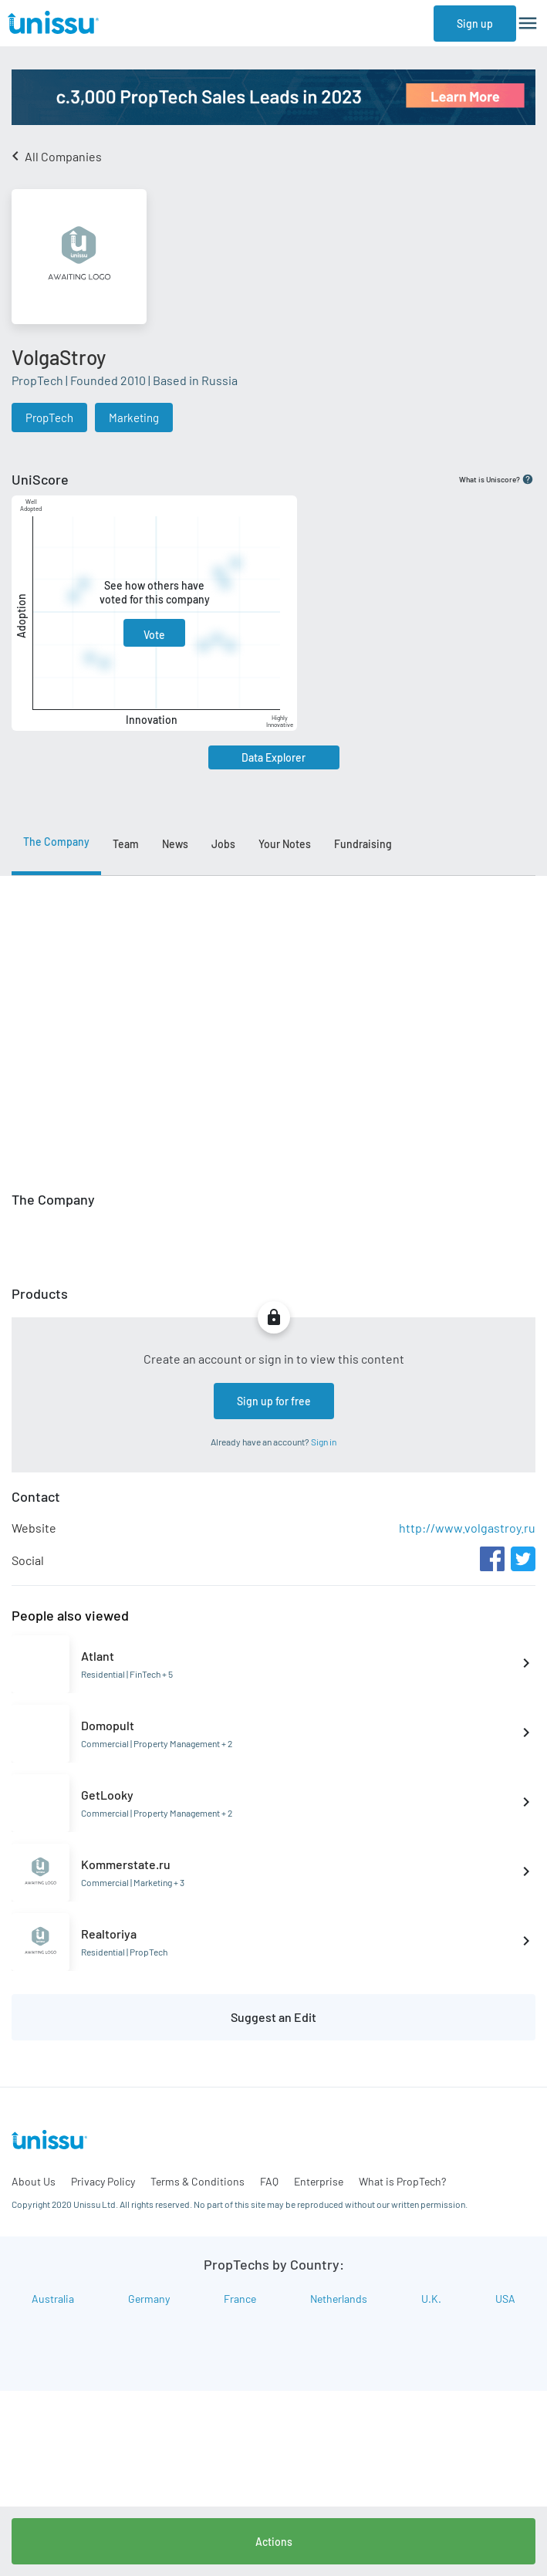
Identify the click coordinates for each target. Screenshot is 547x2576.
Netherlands (338, 2298)
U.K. (431, 2298)
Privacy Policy (103, 2181)
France (240, 2298)
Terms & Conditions (197, 2181)
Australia (53, 2298)
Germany (149, 2298)
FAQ (269, 2181)
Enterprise (318, 2181)
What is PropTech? (402, 2181)
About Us (34, 2181)
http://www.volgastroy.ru (467, 1527)
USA (505, 2298)
